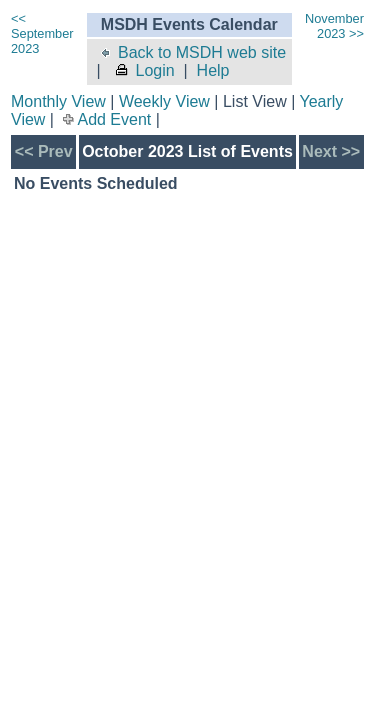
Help (213, 70)
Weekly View (164, 101)
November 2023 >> (334, 26)
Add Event (114, 119)
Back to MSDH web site (191, 52)
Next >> (331, 151)
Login (144, 70)
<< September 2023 (42, 33)
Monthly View (58, 101)
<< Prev (44, 151)
